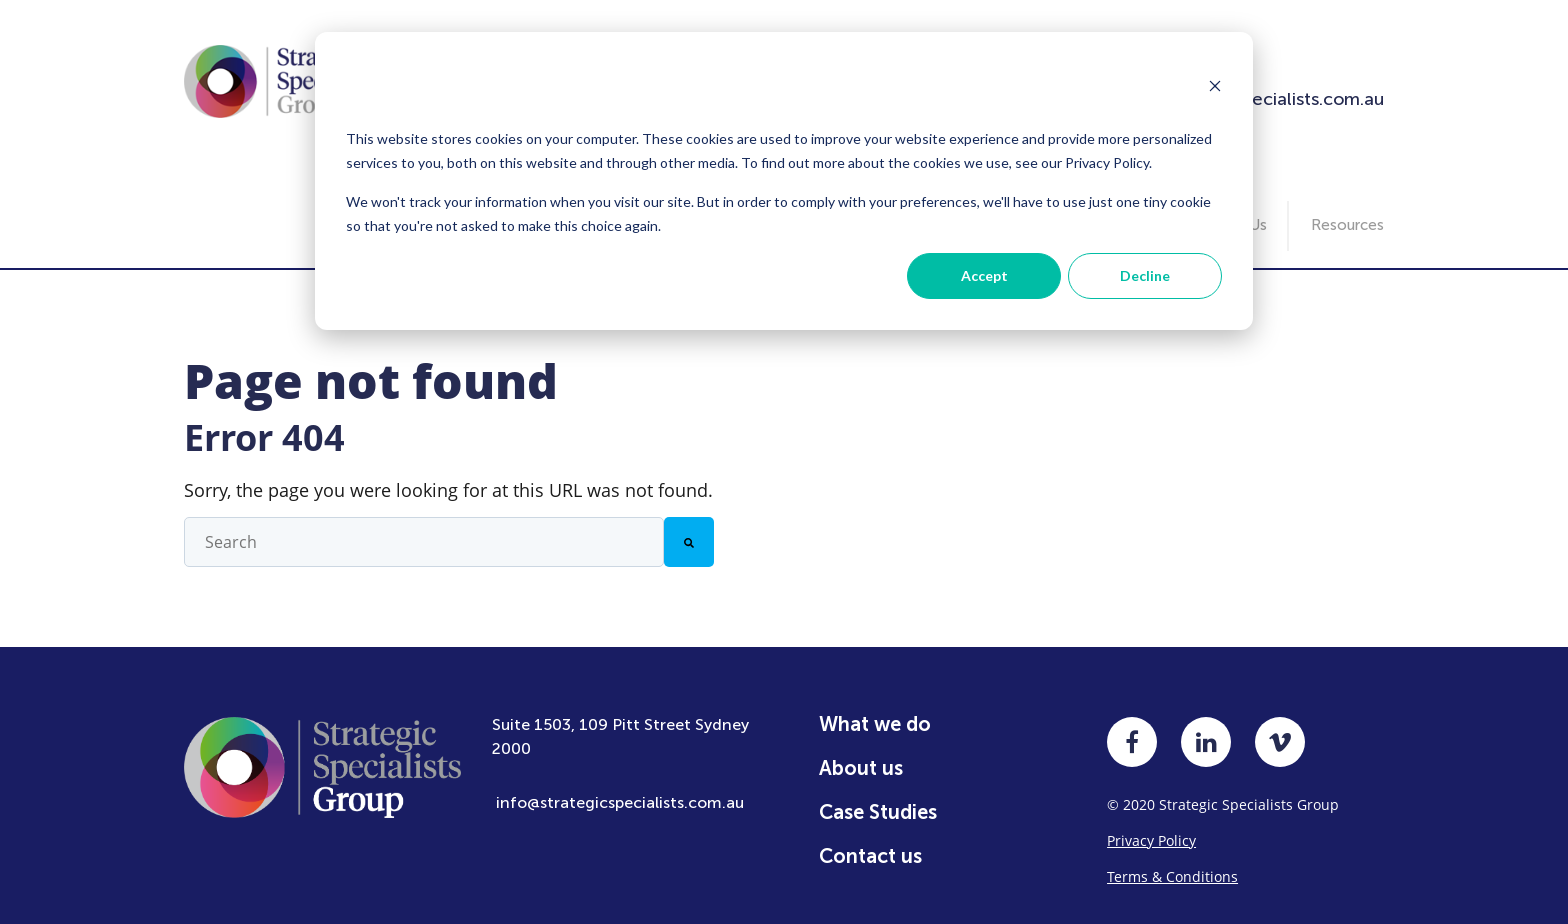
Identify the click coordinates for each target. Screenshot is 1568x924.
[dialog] (784, 181)
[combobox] (424, 528)
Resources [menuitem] (1347, 211)
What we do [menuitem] (875, 710)
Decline (1145, 275)
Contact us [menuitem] (870, 842)
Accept (984, 275)
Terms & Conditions (1172, 862)
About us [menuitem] (861, 754)
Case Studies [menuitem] (878, 798)
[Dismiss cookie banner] (1215, 88)
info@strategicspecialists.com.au (620, 788)
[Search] (689, 528)
